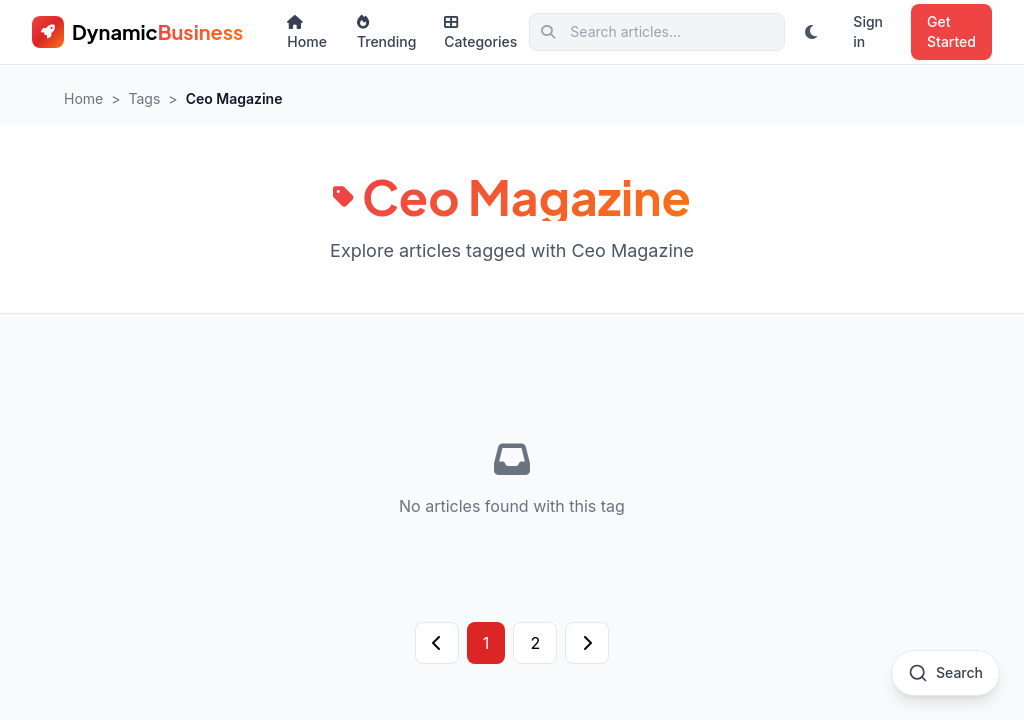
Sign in (868, 31)
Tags (145, 98)
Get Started (951, 31)
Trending (386, 32)
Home (307, 32)
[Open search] (945, 673)
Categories (480, 32)
